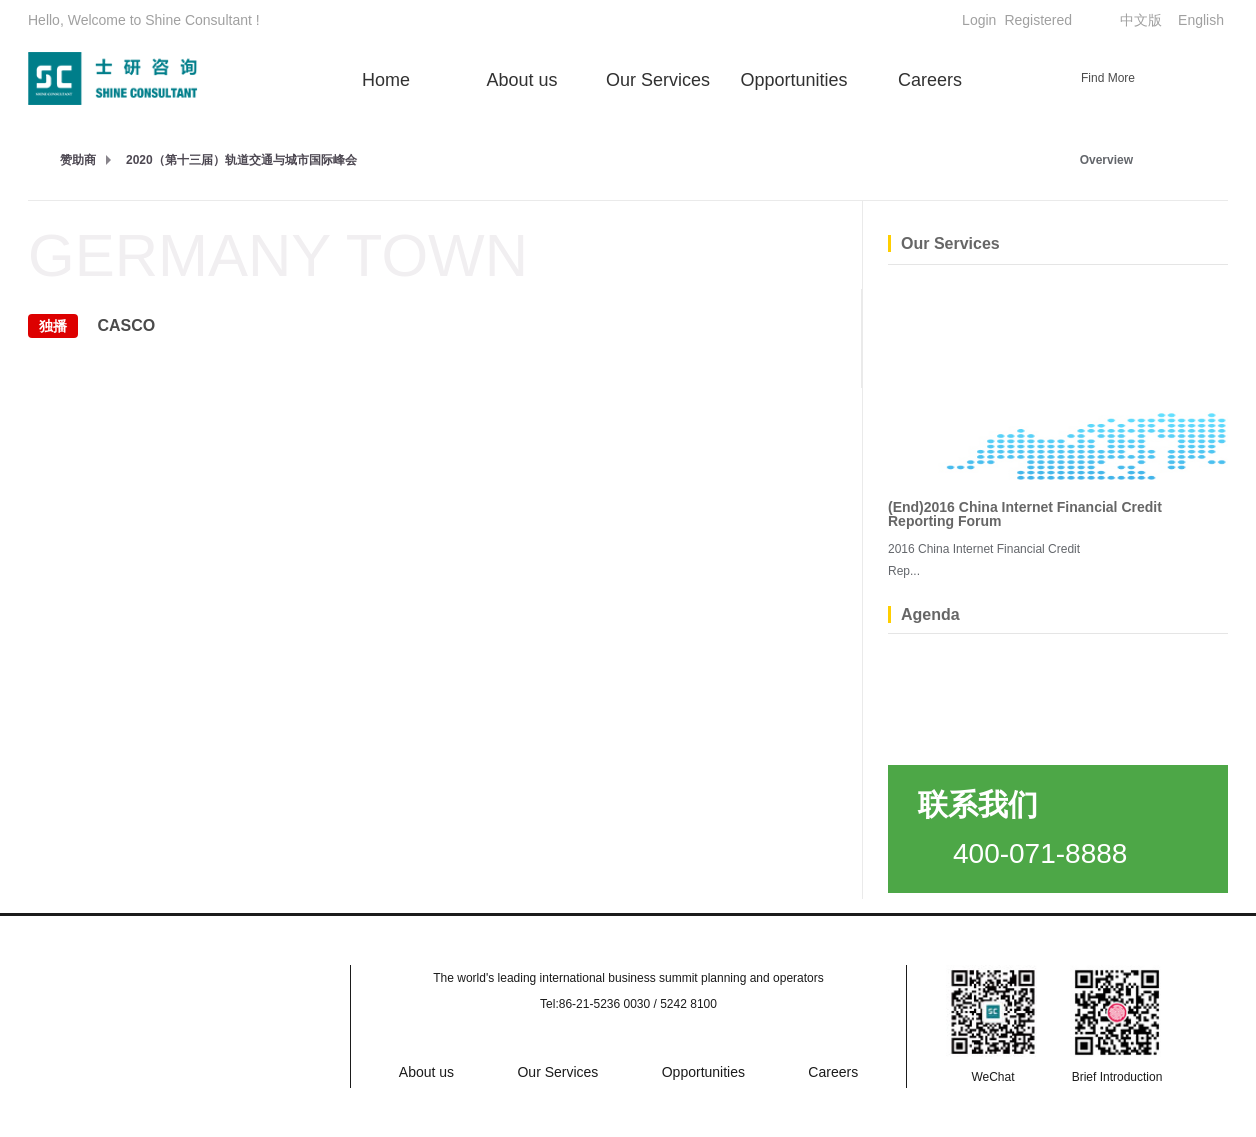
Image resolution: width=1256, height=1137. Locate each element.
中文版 (1141, 20)
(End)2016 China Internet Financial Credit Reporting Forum (1025, 514)
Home (386, 80)
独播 (53, 326)
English (1201, 20)
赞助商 (78, 160)
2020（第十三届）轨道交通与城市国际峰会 (241, 160)
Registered (1038, 20)
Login (979, 20)
